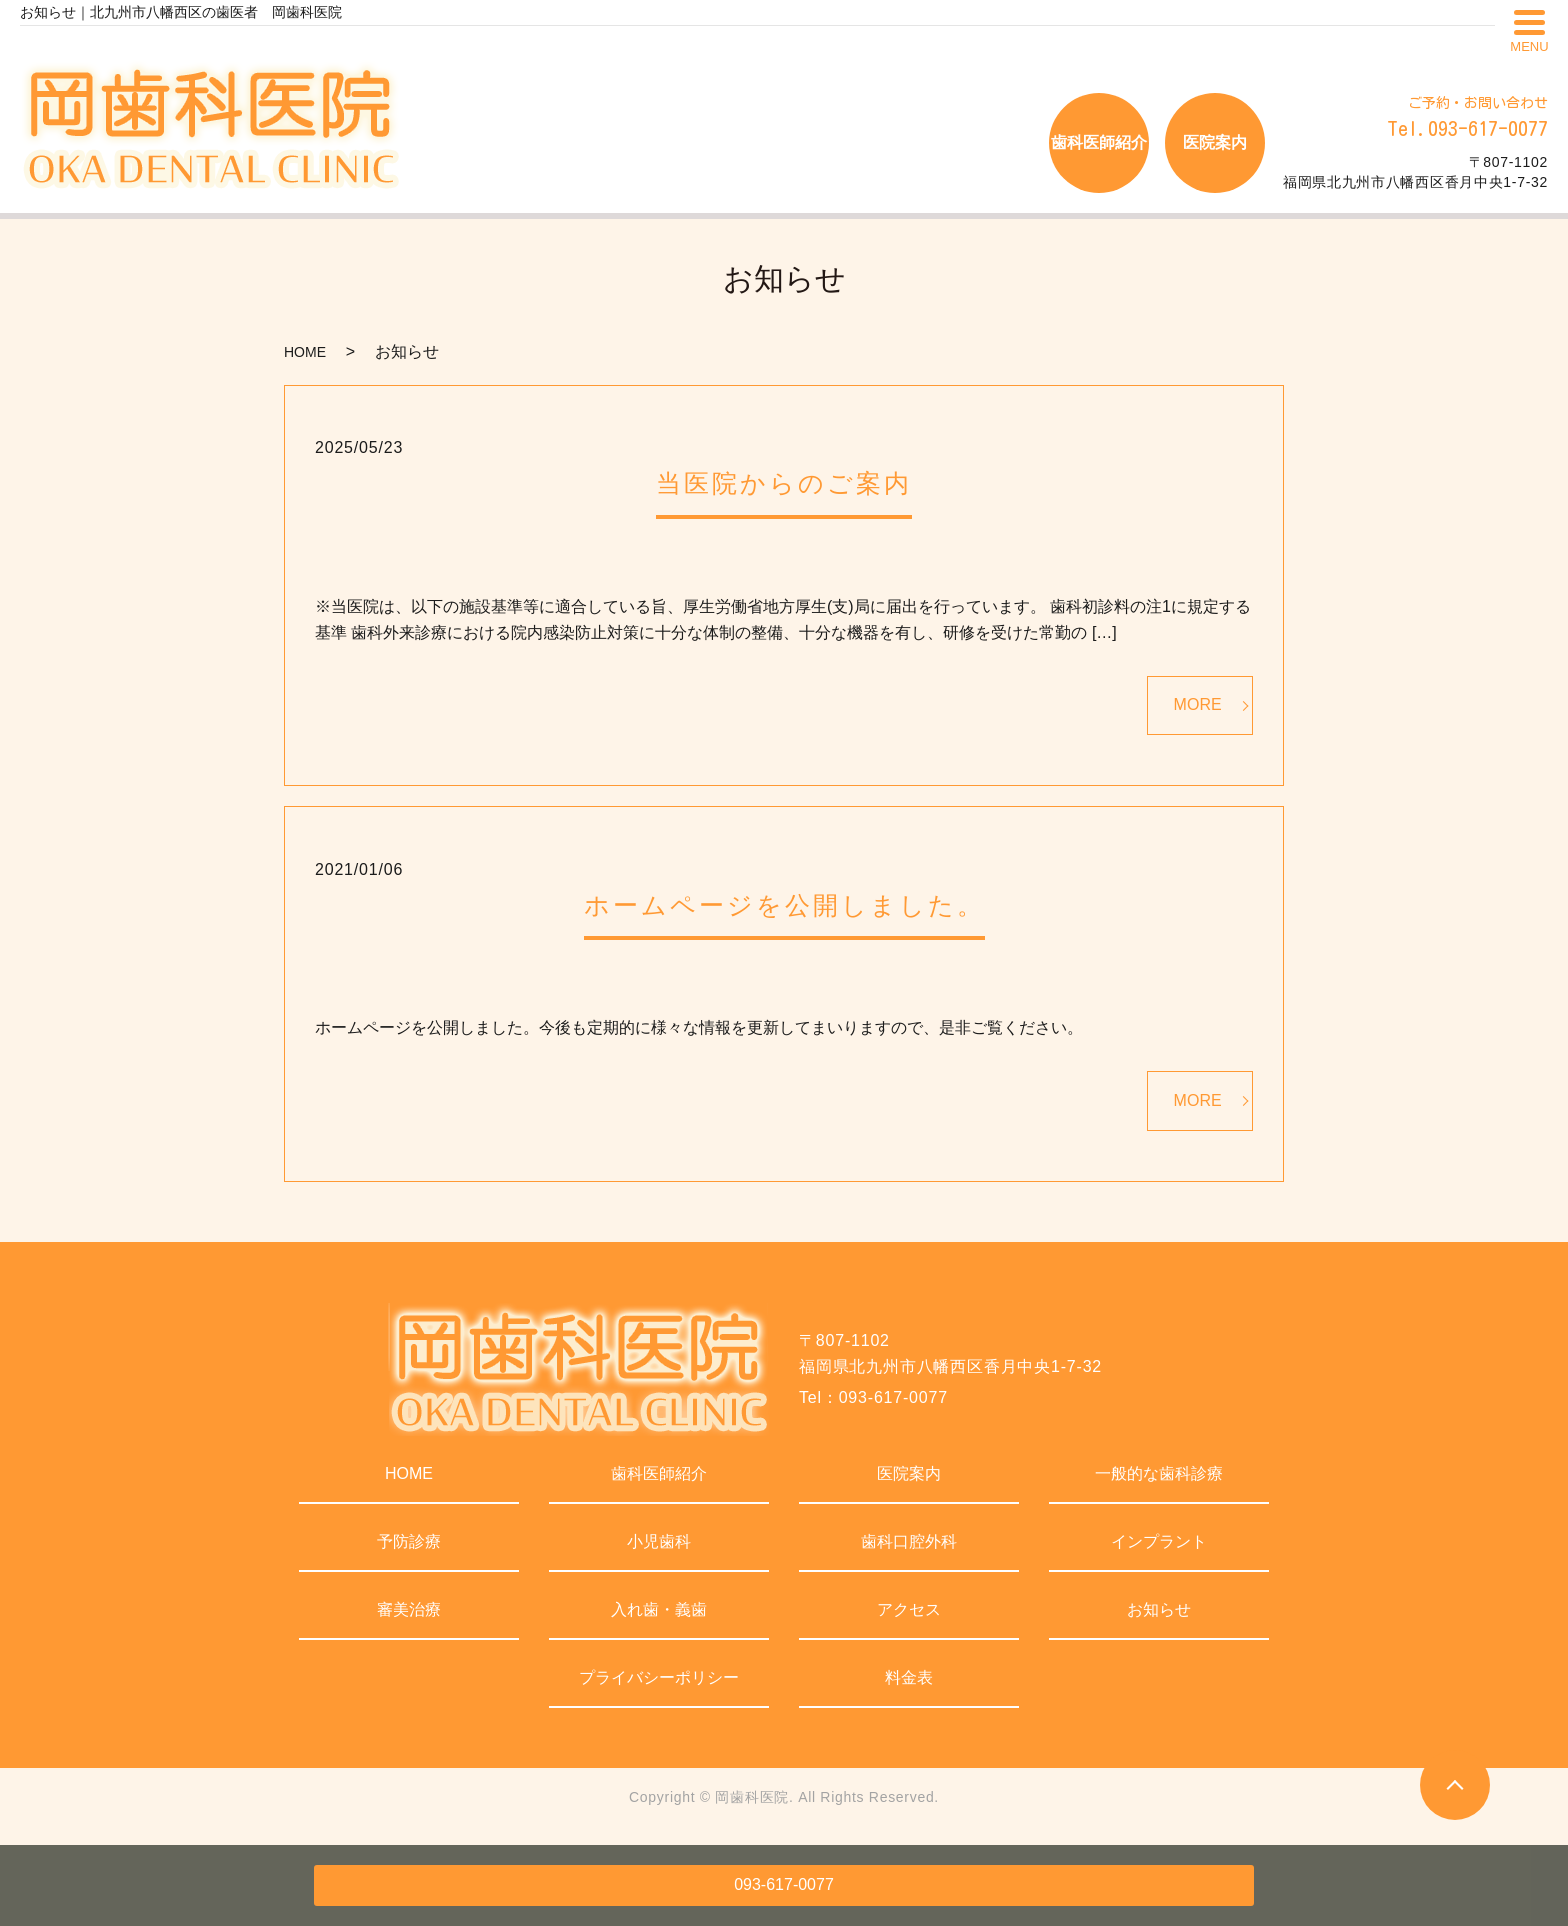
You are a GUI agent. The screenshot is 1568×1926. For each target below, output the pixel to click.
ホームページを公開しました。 (784, 905)
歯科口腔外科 (909, 1541)
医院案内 (909, 1473)
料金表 (909, 1677)
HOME (305, 352)
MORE (1198, 704)
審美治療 (409, 1609)
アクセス (909, 1609)
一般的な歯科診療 (1159, 1473)
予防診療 (409, 1541)
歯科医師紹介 (659, 1473)
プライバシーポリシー (659, 1677)
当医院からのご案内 (784, 483)
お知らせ (1159, 1609)
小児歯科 (659, 1541)
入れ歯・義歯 (659, 1609)
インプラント (1159, 1541)
